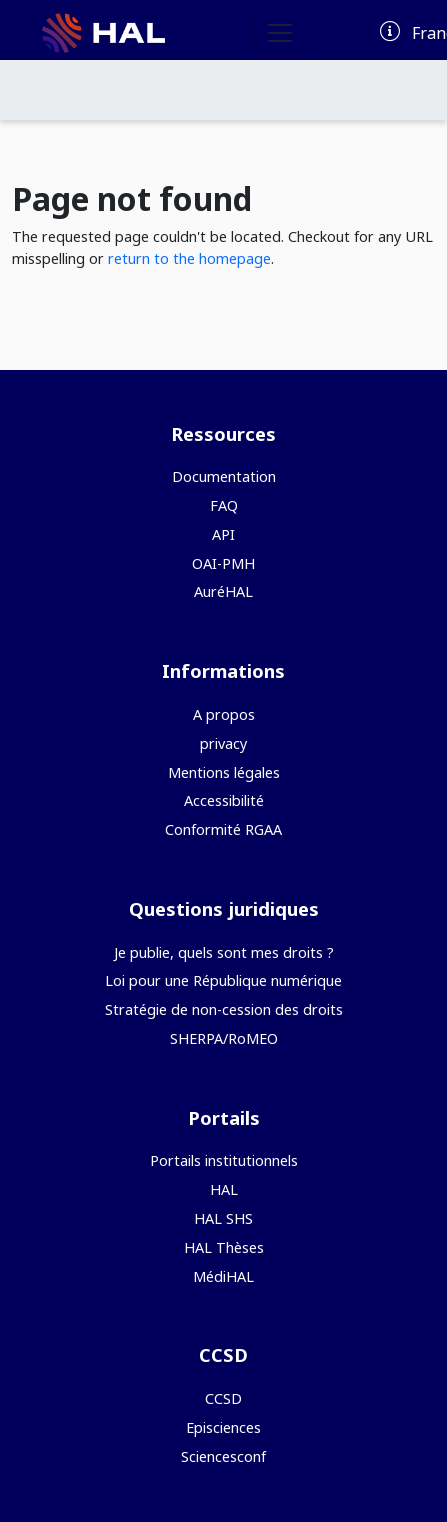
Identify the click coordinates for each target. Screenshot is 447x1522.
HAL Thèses (224, 1247)
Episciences (223, 1427)
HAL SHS (223, 1218)
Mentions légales (224, 772)
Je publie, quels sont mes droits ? (224, 952)
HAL (224, 1189)
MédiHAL (223, 1276)
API (223, 534)
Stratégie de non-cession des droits (224, 1009)
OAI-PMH (223, 563)
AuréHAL (223, 591)
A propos (224, 714)
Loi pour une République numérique (223, 980)
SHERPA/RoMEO (224, 1038)
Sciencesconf (223, 1456)
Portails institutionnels (224, 1160)
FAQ (224, 505)
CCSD (223, 1398)
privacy (223, 743)
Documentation (224, 476)
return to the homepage (189, 258)
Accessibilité (224, 800)
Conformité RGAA (223, 829)
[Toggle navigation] (280, 33)
